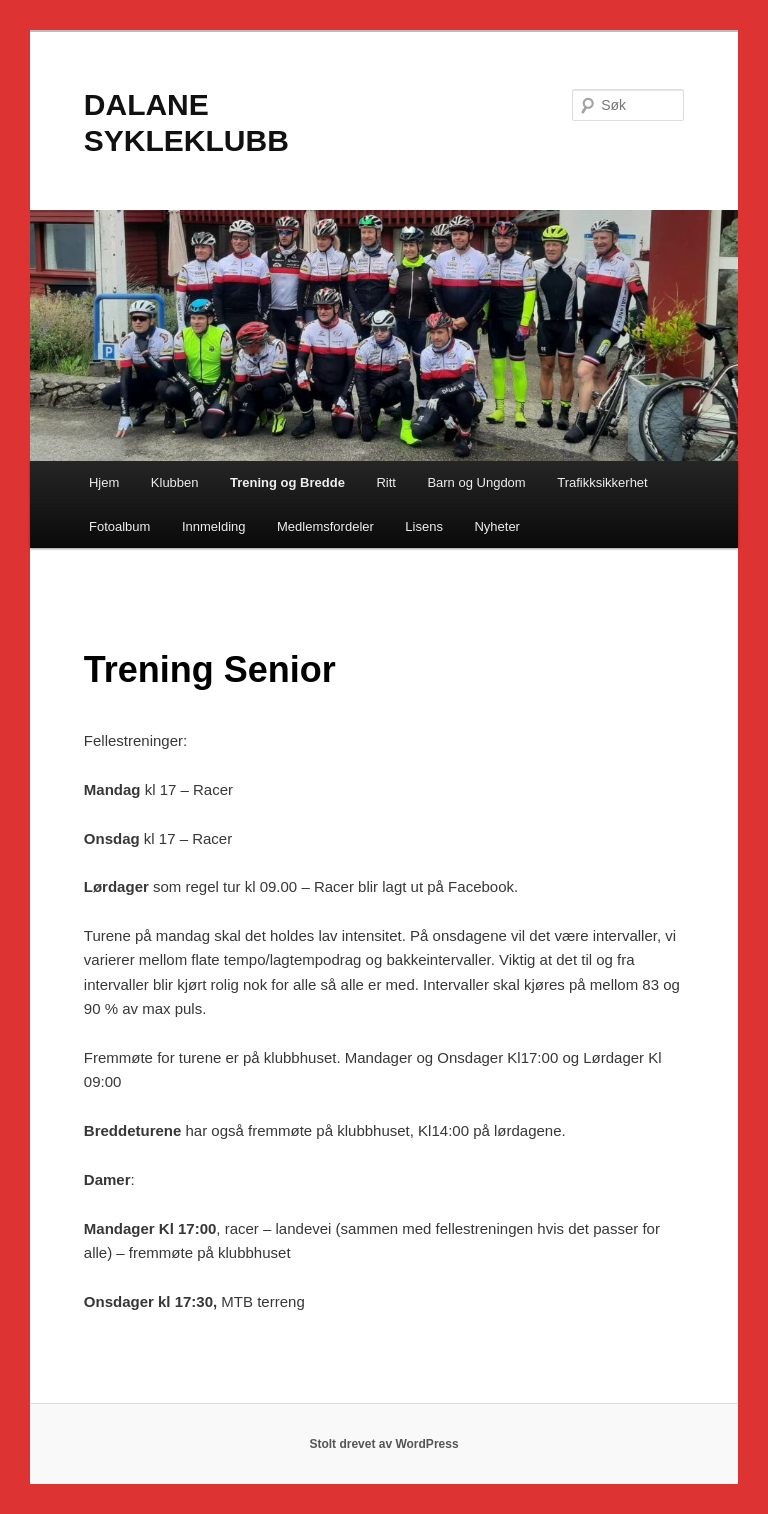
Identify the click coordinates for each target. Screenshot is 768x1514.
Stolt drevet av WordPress (383, 1444)
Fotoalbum (119, 526)
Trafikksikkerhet (602, 482)
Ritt (386, 482)
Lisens (424, 526)
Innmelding (214, 526)
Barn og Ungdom (476, 482)
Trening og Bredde (287, 482)
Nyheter (497, 526)
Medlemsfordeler (325, 526)
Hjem (104, 482)
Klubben (175, 482)
